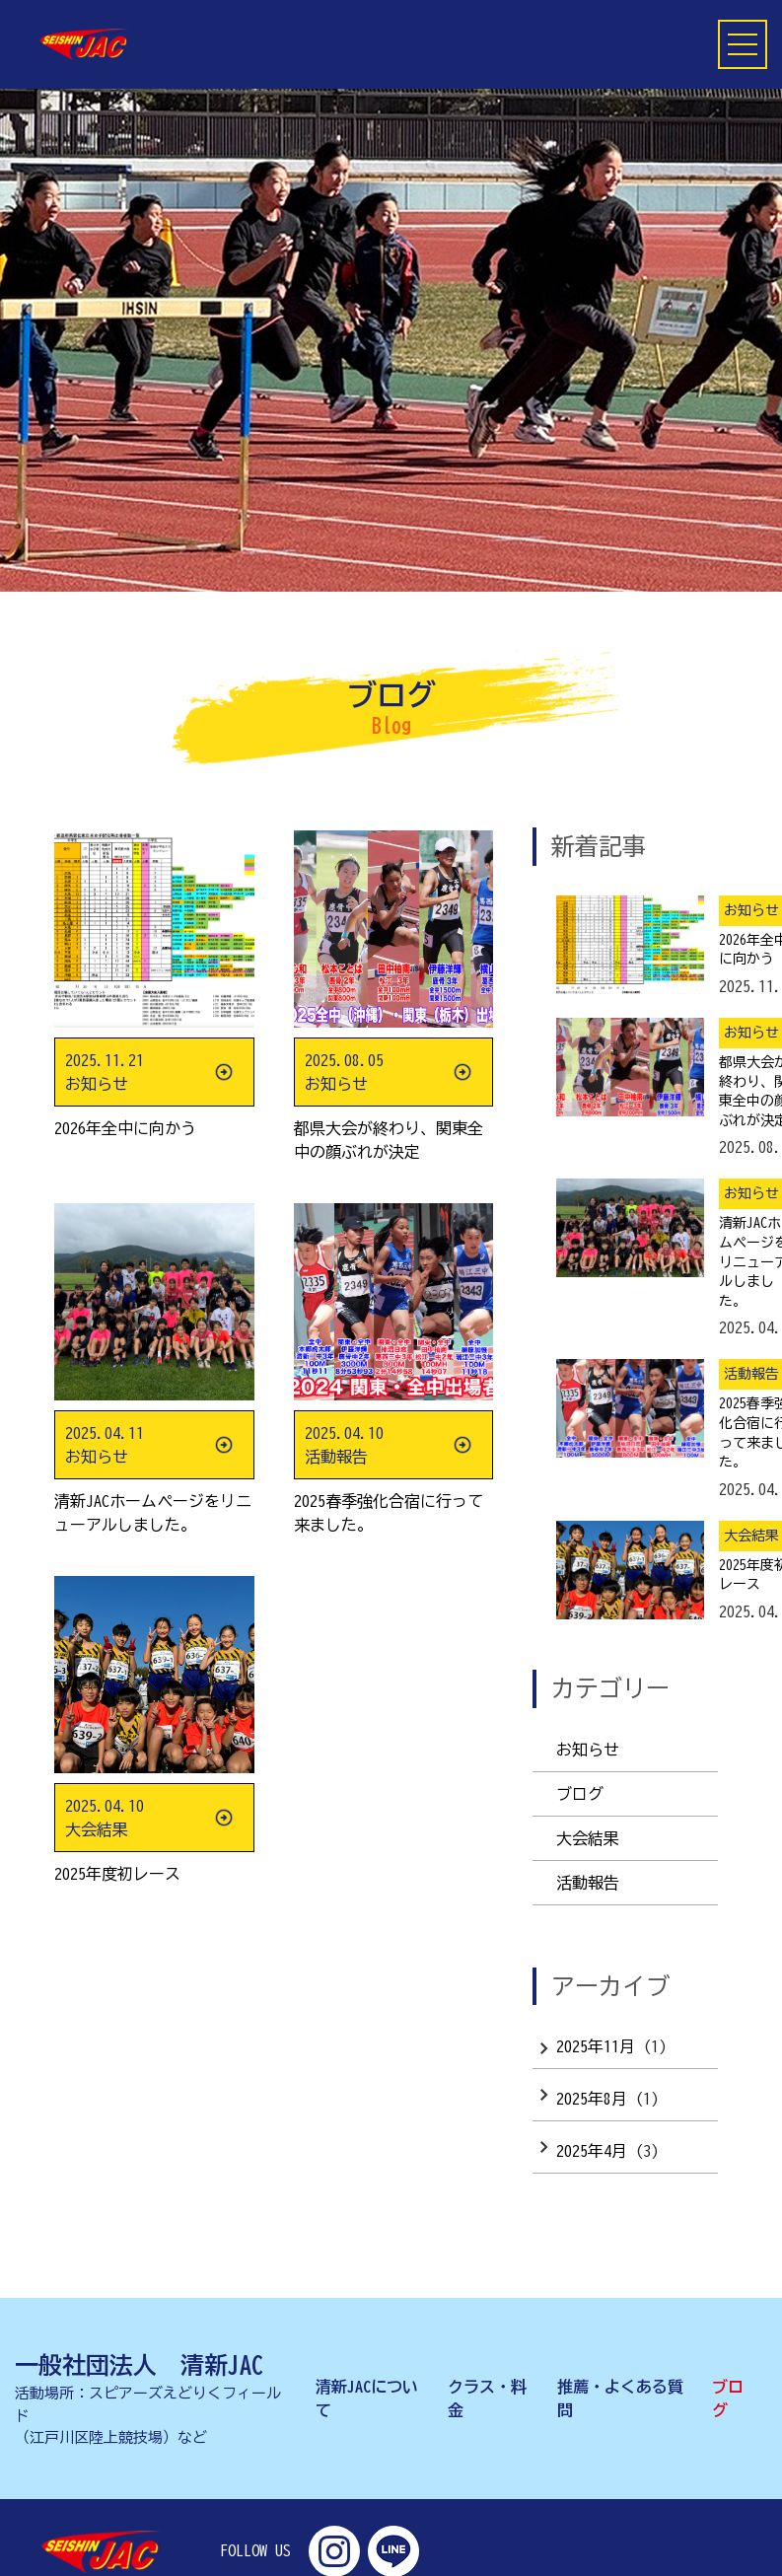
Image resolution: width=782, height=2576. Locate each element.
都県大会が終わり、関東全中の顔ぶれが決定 (388, 1140)
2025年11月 (595, 2046)
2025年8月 (591, 2099)
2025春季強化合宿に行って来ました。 (388, 1513)
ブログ (580, 1794)
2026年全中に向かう (125, 1128)
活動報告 (587, 1883)
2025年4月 (591, 2151)
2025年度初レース (117, 1874)
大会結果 (587, 1838)
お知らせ (587, 1749)
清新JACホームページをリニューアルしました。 (152, 1513)
